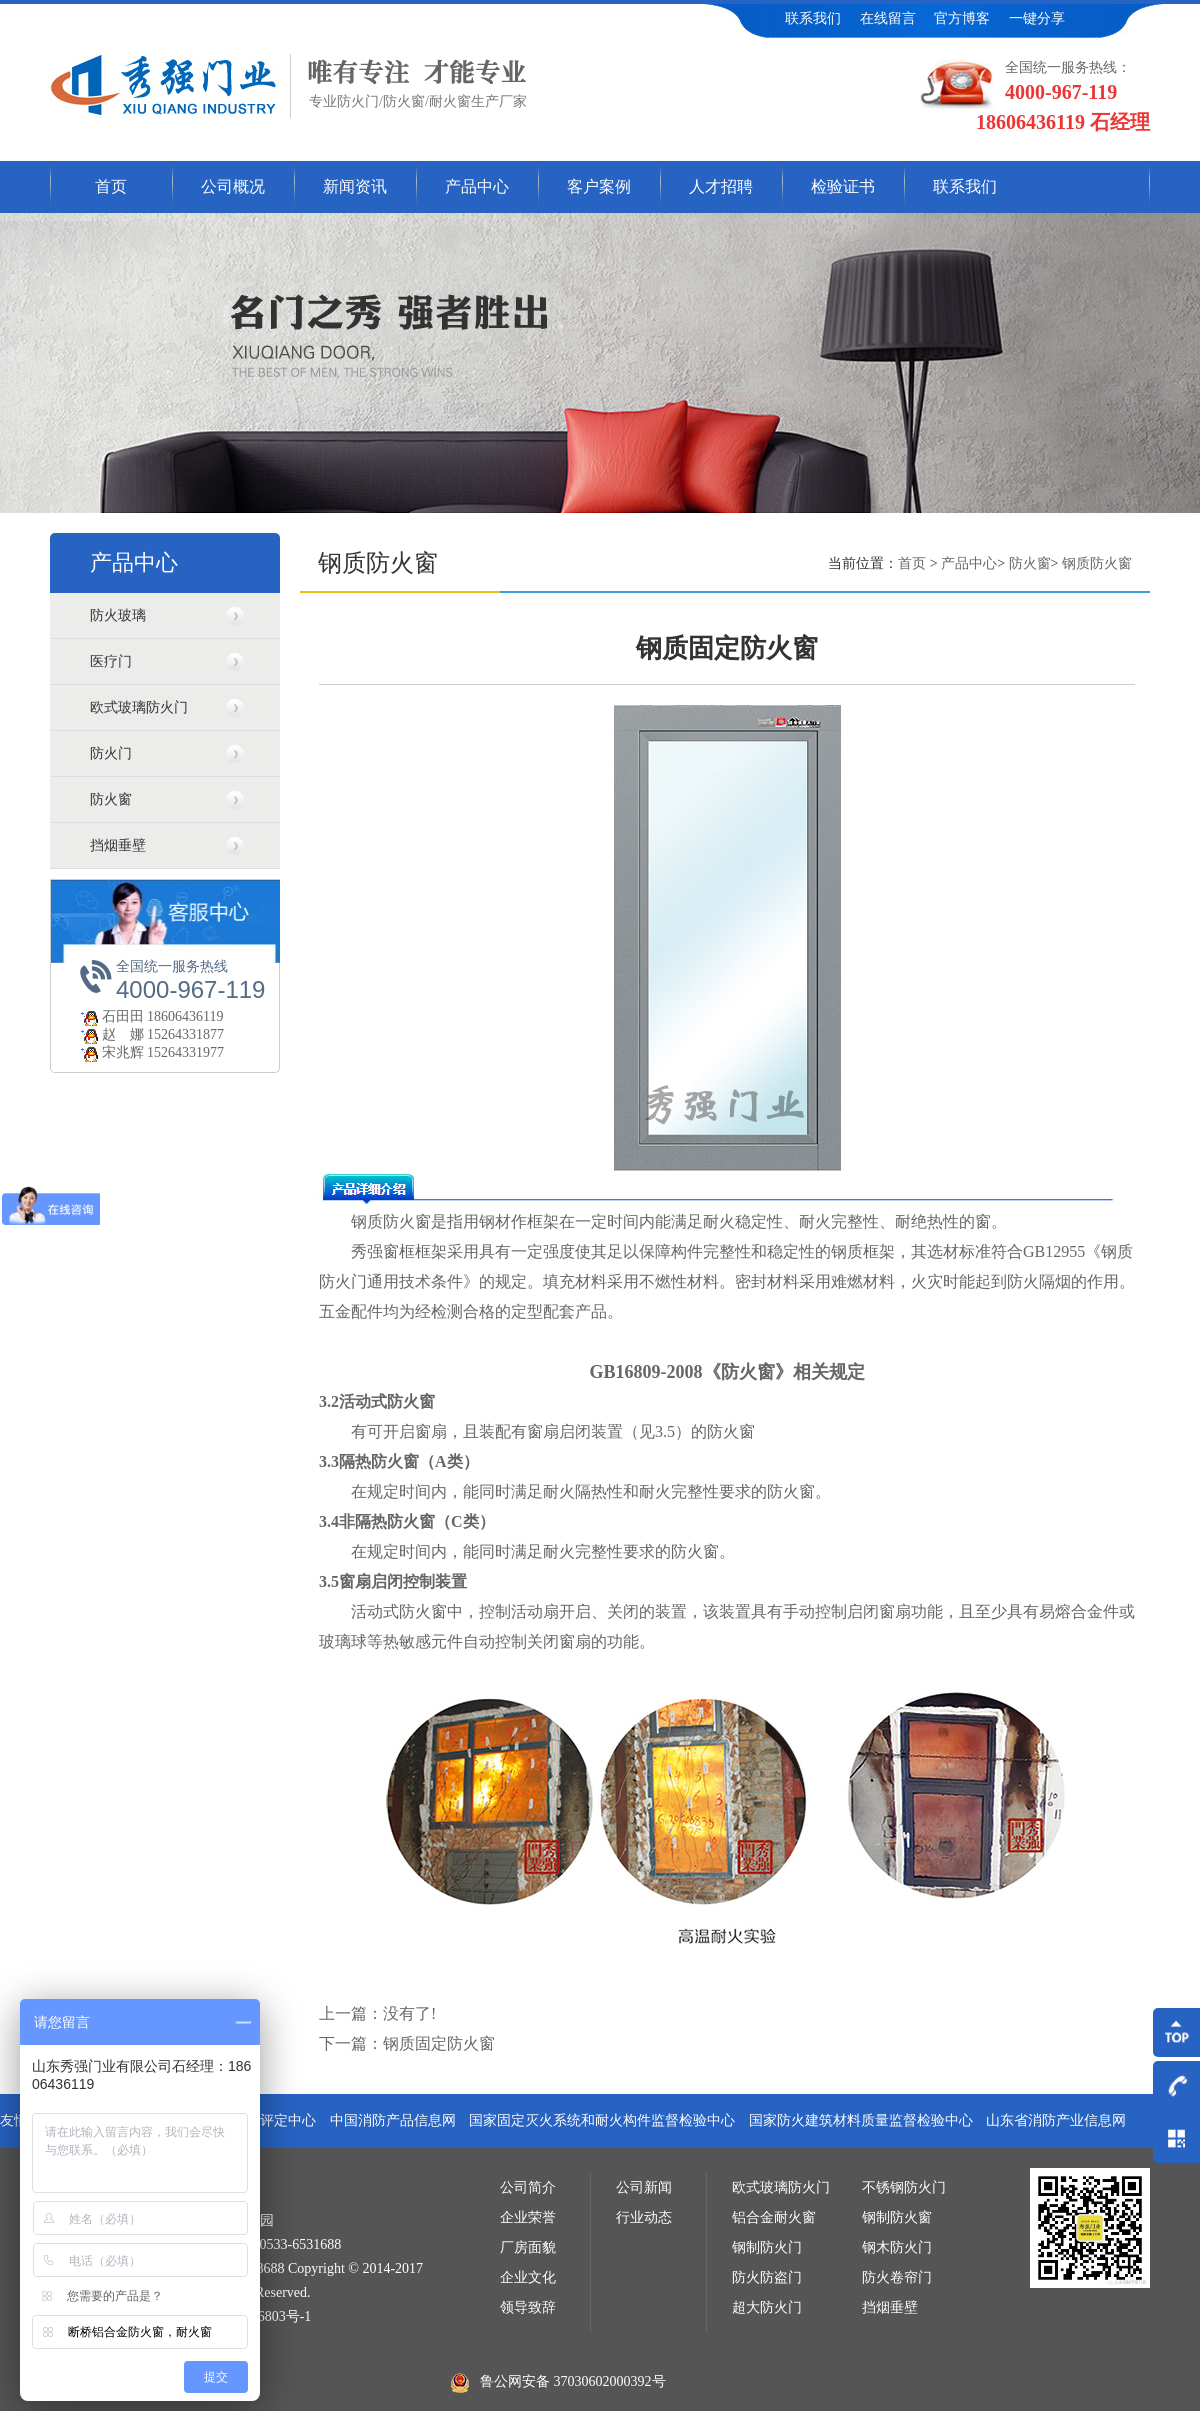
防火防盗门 (767, 2277)
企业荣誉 (528, 2217)
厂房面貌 (528, 2247)
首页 (111, 186)
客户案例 (599, 186)
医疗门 (111, 661)
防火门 (111, 753)
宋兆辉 (111, 1052)
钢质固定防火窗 (439, 2043)
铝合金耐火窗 (774, 2217)
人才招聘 (721, 186)
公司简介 (528, 2187)
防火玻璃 (118, 615)
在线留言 (888, 18)
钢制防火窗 (897, 2217)
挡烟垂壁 (118, 845)
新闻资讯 (355, 186)
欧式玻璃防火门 (139, 707)
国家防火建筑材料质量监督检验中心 (861, 2120)
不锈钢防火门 (904, 2187)
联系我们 (813, 18)
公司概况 (233, 186)
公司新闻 (644, 2187)
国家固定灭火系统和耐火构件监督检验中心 (602, 2120)
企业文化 (528, 2277)
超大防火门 (767, 2307)
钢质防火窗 (1097, 563)
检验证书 (843, 186)
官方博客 (962, 18)
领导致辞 (528, 2307)
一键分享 (1037, 18)
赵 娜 (111, 1034)
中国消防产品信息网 (393, 2120)
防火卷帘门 (897, 2277)
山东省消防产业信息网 (1056, 2120)
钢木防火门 (897, 2247)
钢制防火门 (767, 2247)
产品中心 (477, 186)
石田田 (111, 1016)
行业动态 (644, 2217)
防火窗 (111, 799)
